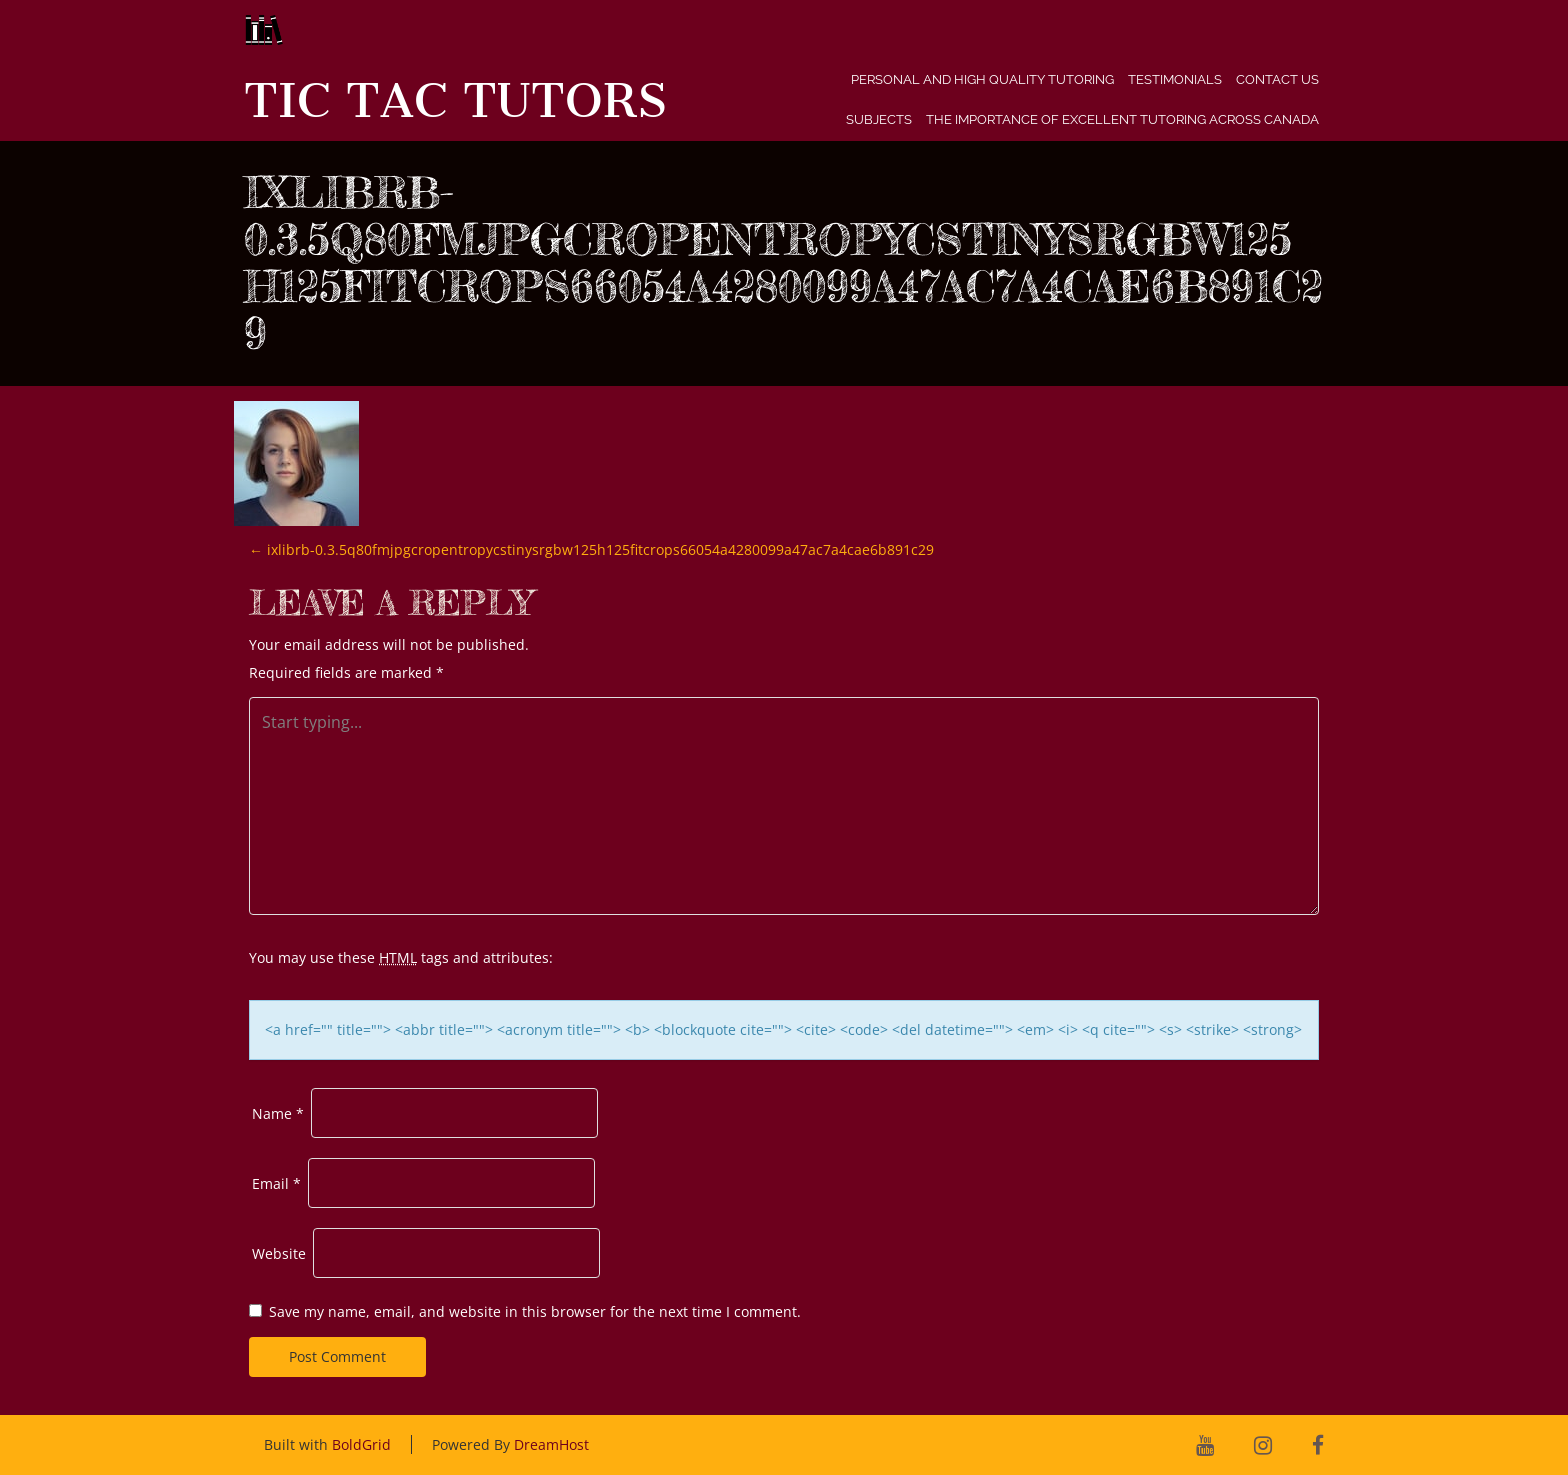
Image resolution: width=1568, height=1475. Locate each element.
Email (276, 1183)
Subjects (879, 119)
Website (279, 1253)
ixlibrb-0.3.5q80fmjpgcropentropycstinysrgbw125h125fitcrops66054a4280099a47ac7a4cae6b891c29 (591, 549)
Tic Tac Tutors (455, 101)
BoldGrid (361, 1444)
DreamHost (551, 1444)
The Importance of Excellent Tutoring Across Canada (1122, 119)
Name (278, 1113)
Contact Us (1277, 79)
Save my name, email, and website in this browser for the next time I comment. (535, 1311)
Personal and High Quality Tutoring (982, 79)
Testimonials (1175, 79)
